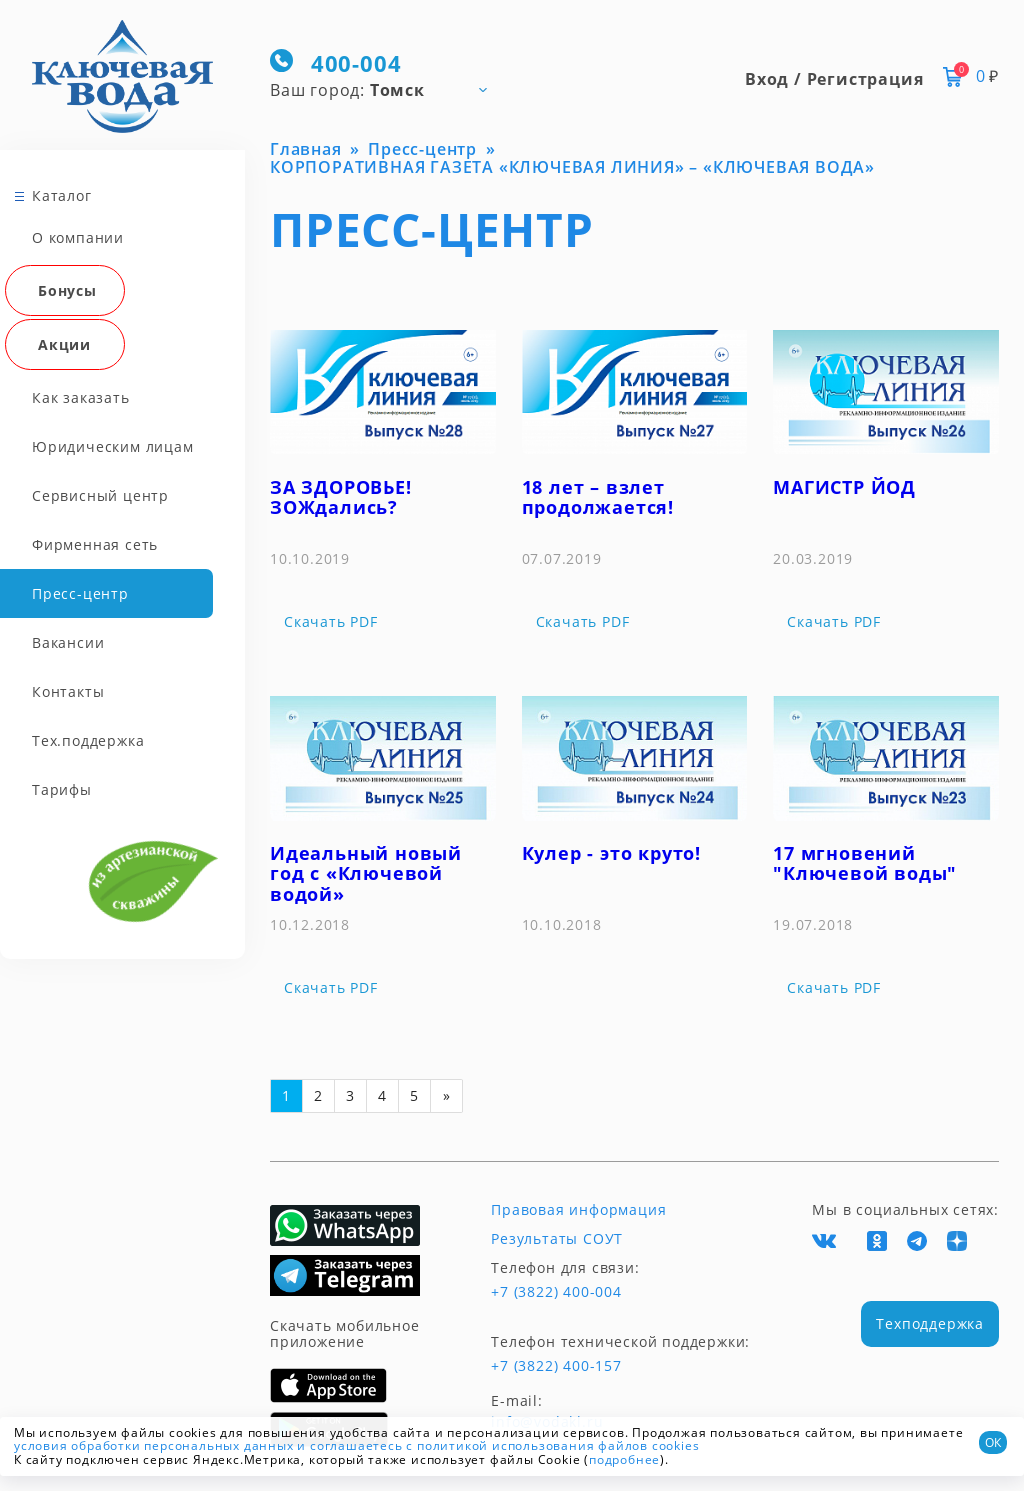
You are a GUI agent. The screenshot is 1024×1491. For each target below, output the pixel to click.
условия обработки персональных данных (154, 1445)
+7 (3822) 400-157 (556, 1366)
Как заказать (81, 397)
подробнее (624, 1459)
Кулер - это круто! (611, 853)
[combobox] (387, 89)
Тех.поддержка (88, 740)
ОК (993, 1442)
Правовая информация (578, 1210)
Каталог (62, 195)
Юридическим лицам (113, 446)
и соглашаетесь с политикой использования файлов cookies (498, 1445)
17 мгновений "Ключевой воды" (865, 863)
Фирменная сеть (95, 544)
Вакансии (68, 642)
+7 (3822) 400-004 (556, 1292)
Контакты (68, 691)
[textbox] (387, 89)
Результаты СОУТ (557, 1239)
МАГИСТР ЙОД (844, 487)
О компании (78, 237)
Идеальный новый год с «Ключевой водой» (366, 873)
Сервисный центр (100, 495)
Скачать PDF (331, 622)
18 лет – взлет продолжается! (598, 497)
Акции (64, 344)
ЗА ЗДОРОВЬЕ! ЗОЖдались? (341, 497)
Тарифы (62, 789)
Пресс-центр (80, 593)
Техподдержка (930, 1323)
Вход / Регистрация (834, 79)
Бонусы (67, 290)
